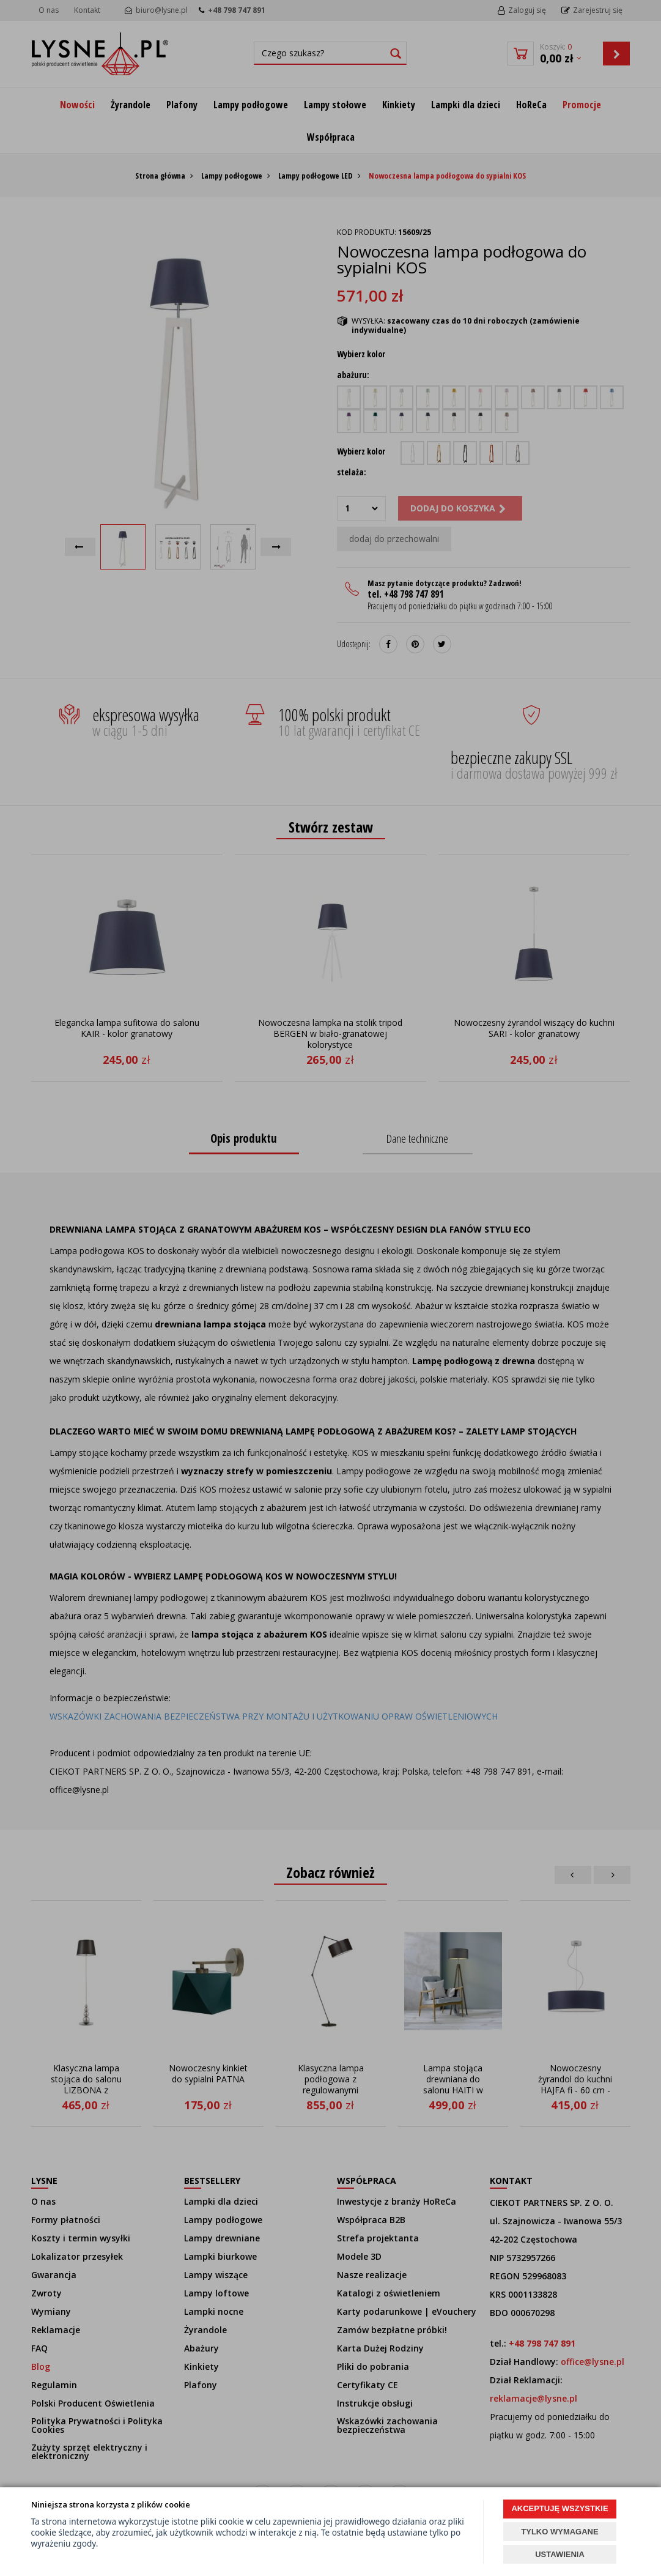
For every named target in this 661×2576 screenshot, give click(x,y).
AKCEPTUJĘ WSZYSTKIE (559, 2508)
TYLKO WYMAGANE (559, 2531)
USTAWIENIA (560, 2554)
